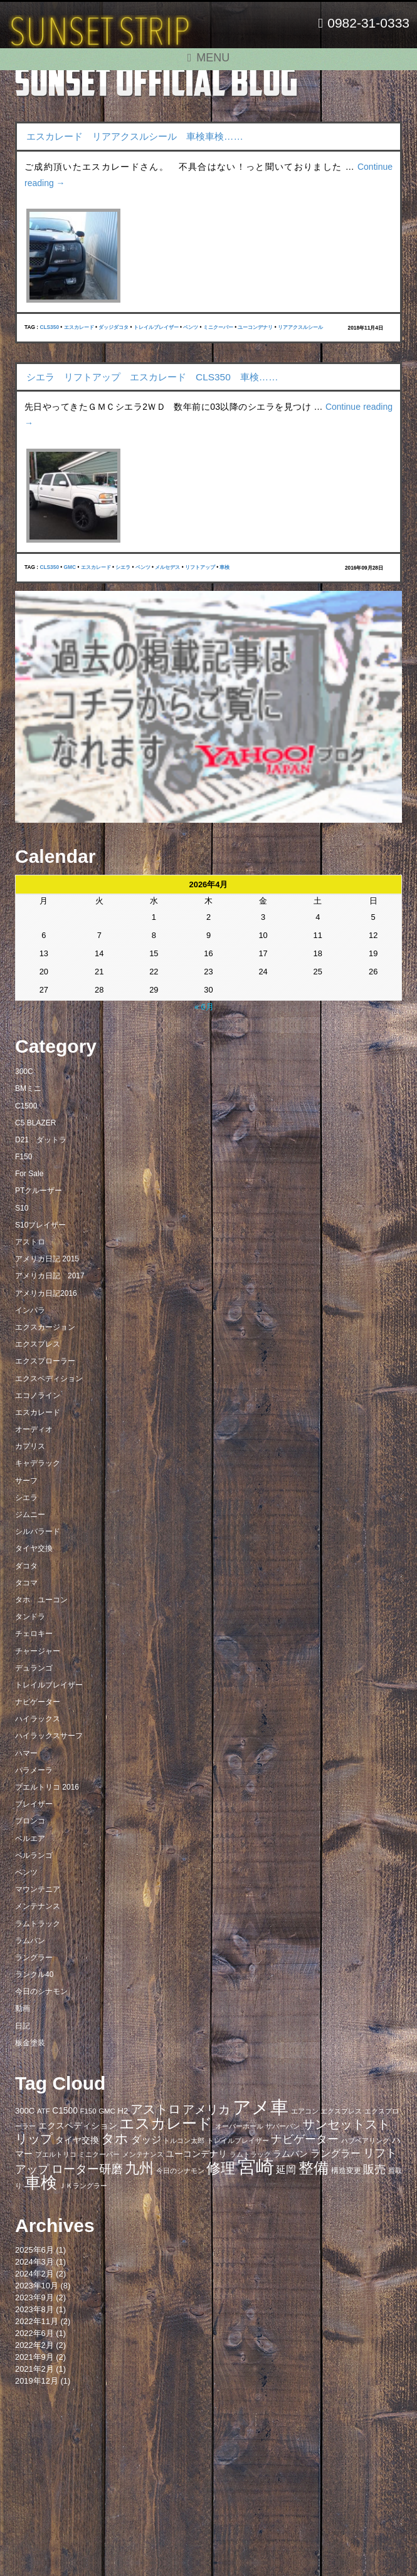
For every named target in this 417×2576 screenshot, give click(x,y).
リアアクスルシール (300, 327)
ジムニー (30, 1514)
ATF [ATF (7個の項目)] (43, 2111)
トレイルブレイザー (156, 327)
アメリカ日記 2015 (47, 1258)
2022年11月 (36, 2321)
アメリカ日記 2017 (50, 1275)
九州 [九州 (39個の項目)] (139, 2168)
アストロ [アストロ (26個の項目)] (155, 2109)
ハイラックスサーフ (49, 1735)
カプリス (30, 1446)
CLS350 (49, 327)
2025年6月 (34, 2250)
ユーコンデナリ (255, 327)
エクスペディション (49, 1378)
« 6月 (204, 1006)
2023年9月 (34, 2297)
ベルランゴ (34, 1855)
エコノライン (37, 1395)
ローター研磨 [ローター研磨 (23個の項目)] (87, 2169)
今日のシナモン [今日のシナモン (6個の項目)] (180, 2170)
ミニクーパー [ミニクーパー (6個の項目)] (99, 2154)
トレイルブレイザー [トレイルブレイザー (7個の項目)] (238, 2140)
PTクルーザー (38, 1190)
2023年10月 (36, 2285)
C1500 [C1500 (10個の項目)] (65, 2110)
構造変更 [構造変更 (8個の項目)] (346, 2170)
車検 (224, 567)
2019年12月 (36, 2381)
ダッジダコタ (113, 327)
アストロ (30, 1242)
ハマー (26, 1753)
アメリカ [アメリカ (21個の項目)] (206, 2109)
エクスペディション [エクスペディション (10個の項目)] (77, 2125)
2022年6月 (34, 2333)
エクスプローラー (45, 1361)
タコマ (26, 1582)
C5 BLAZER (35, 1123)
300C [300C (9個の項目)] (24, 2110)
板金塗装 (30, 2042)
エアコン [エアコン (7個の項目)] (305, 2111)
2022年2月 (34, 2345)
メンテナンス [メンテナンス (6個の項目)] (143, 2154)
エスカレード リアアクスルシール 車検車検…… (134, 136)
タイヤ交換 (34, 1548)
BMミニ (28, 1088)
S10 (21, 1208)
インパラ (30, 1310)
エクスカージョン (45, 1327)
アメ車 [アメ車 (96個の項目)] (260, 2107)
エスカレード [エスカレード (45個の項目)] (166, 2123)
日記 (22, 2025)
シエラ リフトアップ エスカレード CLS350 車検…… (152, 377)
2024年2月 (34, 2273)
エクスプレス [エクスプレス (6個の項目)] (341, 2111)
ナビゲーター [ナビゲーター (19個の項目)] (305, 2139)
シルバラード (37, 1531)
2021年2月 (34, 2369)
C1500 (26, 1106)
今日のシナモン (41, 1991)
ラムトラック (37, 1923)
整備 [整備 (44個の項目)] (313, 2168)
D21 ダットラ (40, 1139)
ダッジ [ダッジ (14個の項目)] (146, 2139)
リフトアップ (200, 567)
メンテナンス (37, 1906)
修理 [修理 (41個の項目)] (220, 2168)
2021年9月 (34, 2357)
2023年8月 (34, 2309)
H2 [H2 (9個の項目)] (122, 2110)
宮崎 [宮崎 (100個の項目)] (256, 2166)
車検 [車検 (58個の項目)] (40, 2182)
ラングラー (34, 1957)
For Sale (29, 1173)
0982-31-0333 (363, 23)
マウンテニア (37, 1889)
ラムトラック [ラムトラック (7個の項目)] (250, 2154)
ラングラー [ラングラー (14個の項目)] (335, 2153)
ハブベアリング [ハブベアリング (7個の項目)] (365, 2140)
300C (24, 1071)
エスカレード (79, 327)
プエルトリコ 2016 (47, 1787)
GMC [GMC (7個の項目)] (106, 2111)
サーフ (26, 1480)
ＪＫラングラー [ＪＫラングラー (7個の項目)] (83, 2185)
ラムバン (30, 1940)
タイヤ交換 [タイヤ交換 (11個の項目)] (77, 2140)
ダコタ (26, 1566)
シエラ (122, 567)
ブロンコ (30, 1821)
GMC (70, 567)
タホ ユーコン (41, 1599)
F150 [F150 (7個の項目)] (88, 2111)
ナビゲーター (37, 1701)
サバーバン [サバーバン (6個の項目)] (282, 2126)
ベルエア (30, 1838)
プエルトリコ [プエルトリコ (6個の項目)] (56, 2154)
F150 (23, 1156)
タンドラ (30, 1616)
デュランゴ (34, 1668)
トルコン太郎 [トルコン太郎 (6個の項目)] (183, 2140)
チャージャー (37, 1651)
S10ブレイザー (40, 1225)
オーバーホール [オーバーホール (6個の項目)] (239, 2126)
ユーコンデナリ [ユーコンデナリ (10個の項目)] (196, 2154)
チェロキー (34, 1633)
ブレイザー (34, 1804)
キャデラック (37, 1463)
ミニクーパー (218, 327)
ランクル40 (34, 1974)
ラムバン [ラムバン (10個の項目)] (290, 2154)
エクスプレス (37, 1344)
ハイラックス (37, 1718)
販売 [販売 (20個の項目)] (374, 2169)
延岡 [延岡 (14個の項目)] (286, 2169)
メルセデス (167, 567)
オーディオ (34, 1429)
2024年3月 (34, 2261)
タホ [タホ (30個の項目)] (115, 2138)
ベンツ (190, 327)
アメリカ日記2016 (46, 1293)
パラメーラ (34, 1770)
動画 (22, 2008)
